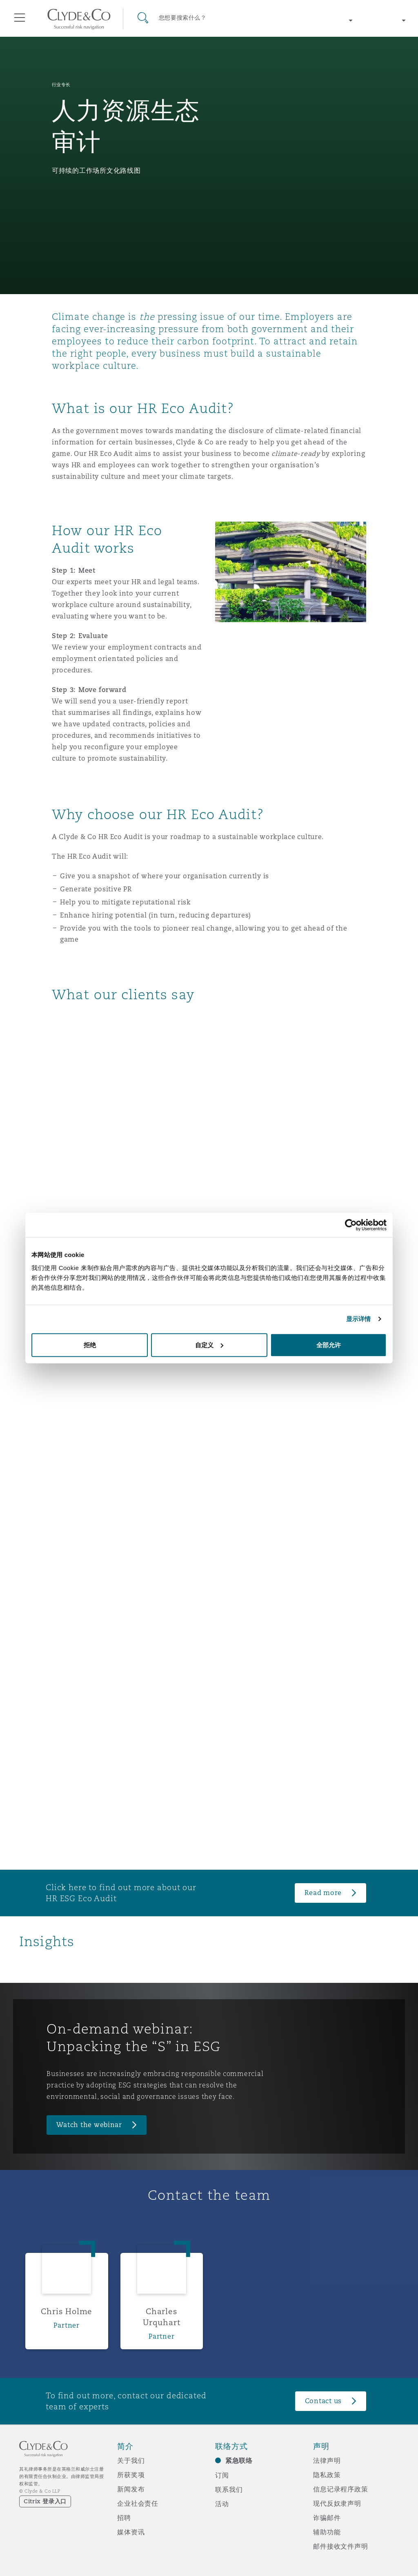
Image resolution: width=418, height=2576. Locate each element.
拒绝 (90, 1344)
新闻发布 (131, 2489)
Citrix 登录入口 (45, 2501)
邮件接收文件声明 (340, 2546)
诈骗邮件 (326, 2517)
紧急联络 (239, 2460)
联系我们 (228, 2489)
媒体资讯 (131, 2532)
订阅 (222, 2475)
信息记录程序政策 (340, 2489)
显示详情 (358, 1318)
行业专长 (61, 84)
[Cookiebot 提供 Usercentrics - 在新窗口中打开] (351, 1225)
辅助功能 (326, 2532)
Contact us (323, 2401)
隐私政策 (326, 2475)
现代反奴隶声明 (337, 2503)
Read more (323, 1892)
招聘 (124, 2517)
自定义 (209, 1344)
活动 (222, 2504)
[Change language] (385, 20)
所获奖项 (131, 2475)
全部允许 (328, 1344)
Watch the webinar (89, 2125)
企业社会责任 (137, 2503)
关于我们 (131, 2460)
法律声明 (326, 2460)
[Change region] (332, 20)
